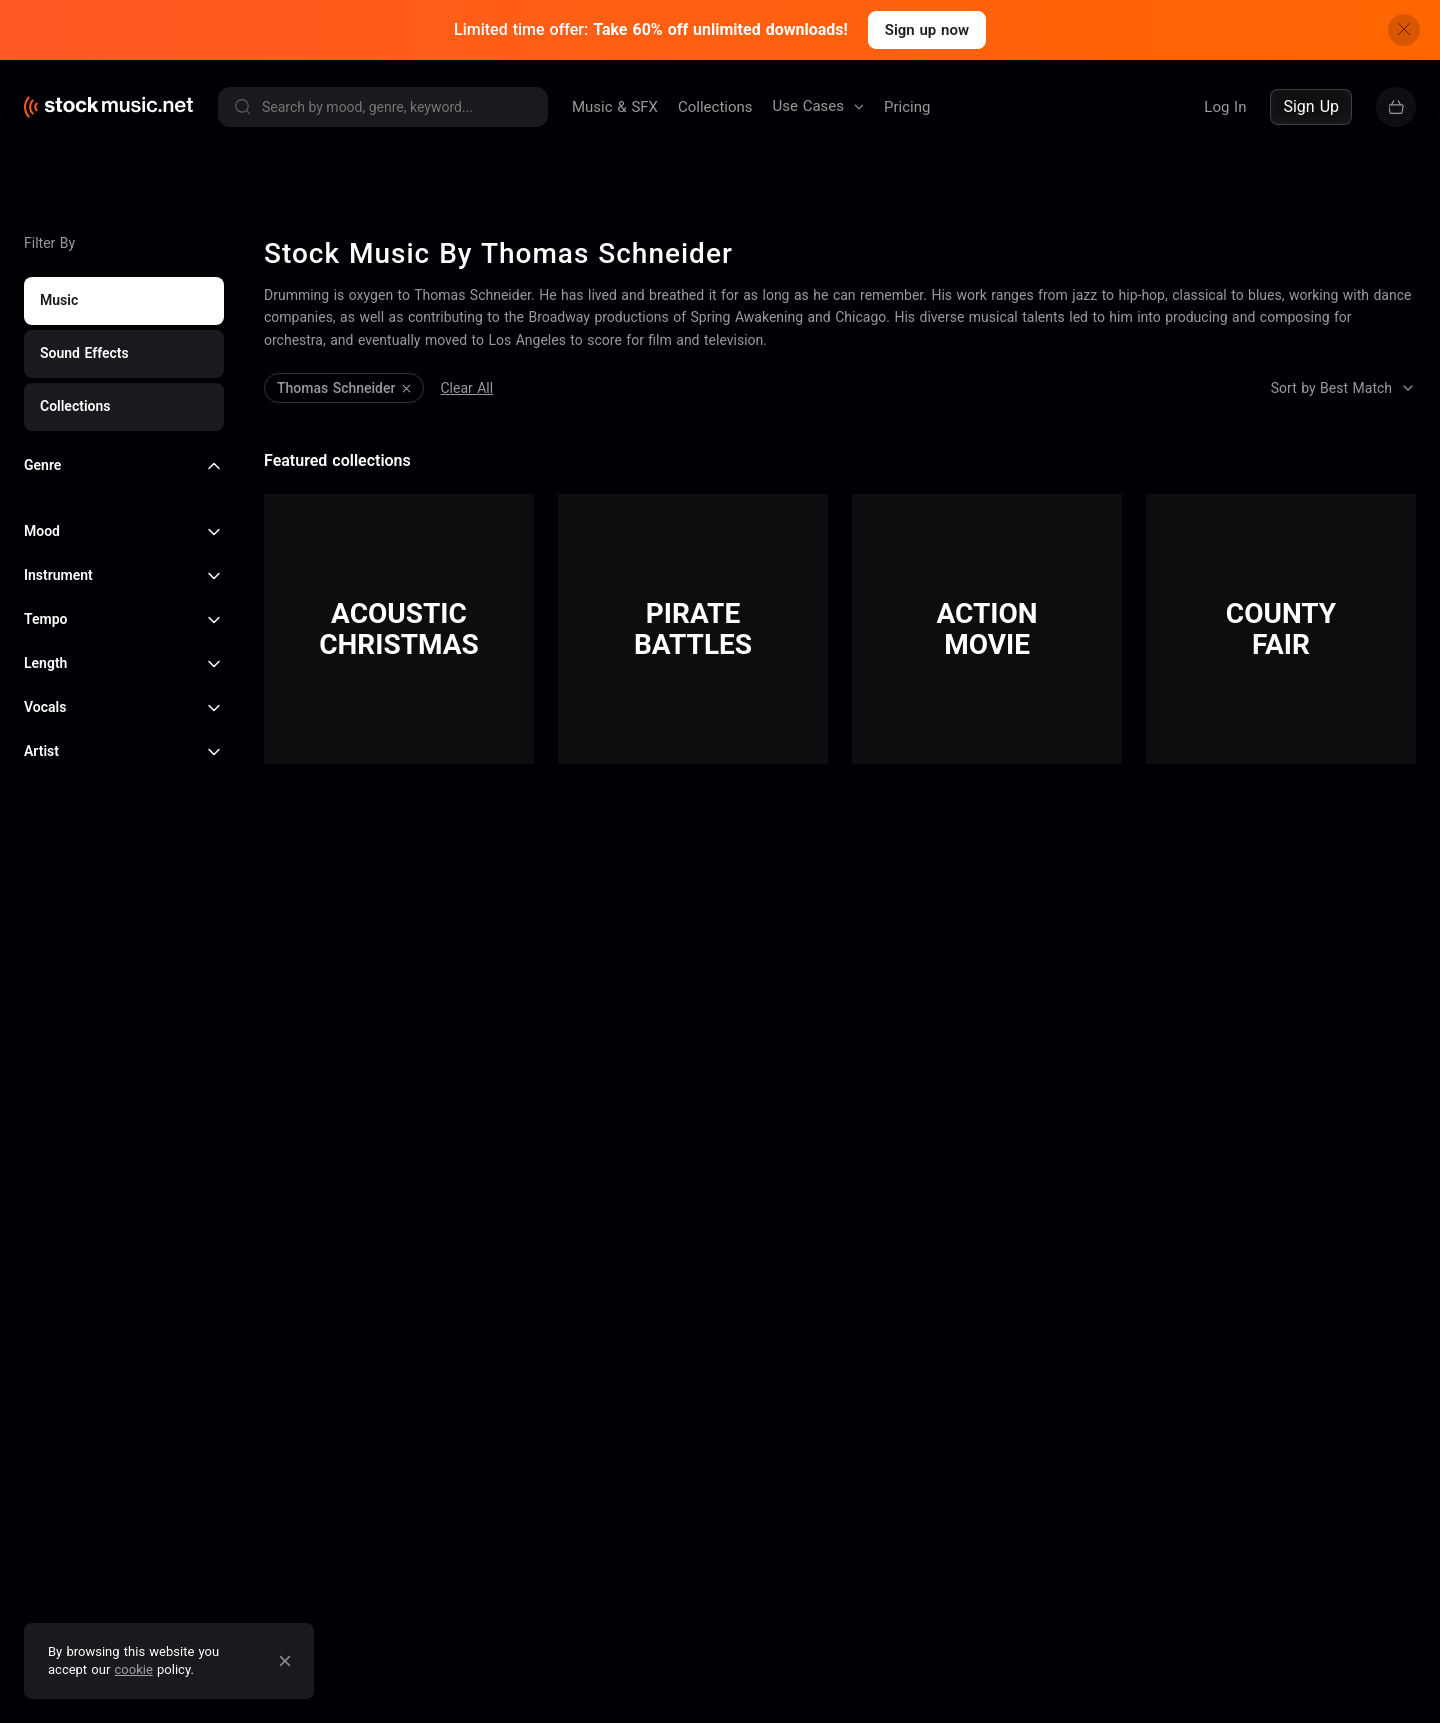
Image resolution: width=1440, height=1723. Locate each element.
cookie (134, 1669)
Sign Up (1311, 106)
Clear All (290, 311)
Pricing (907, 107)
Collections (715, 107)
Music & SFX (615, 107)
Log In (1225, 107)
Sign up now (927, 30)
